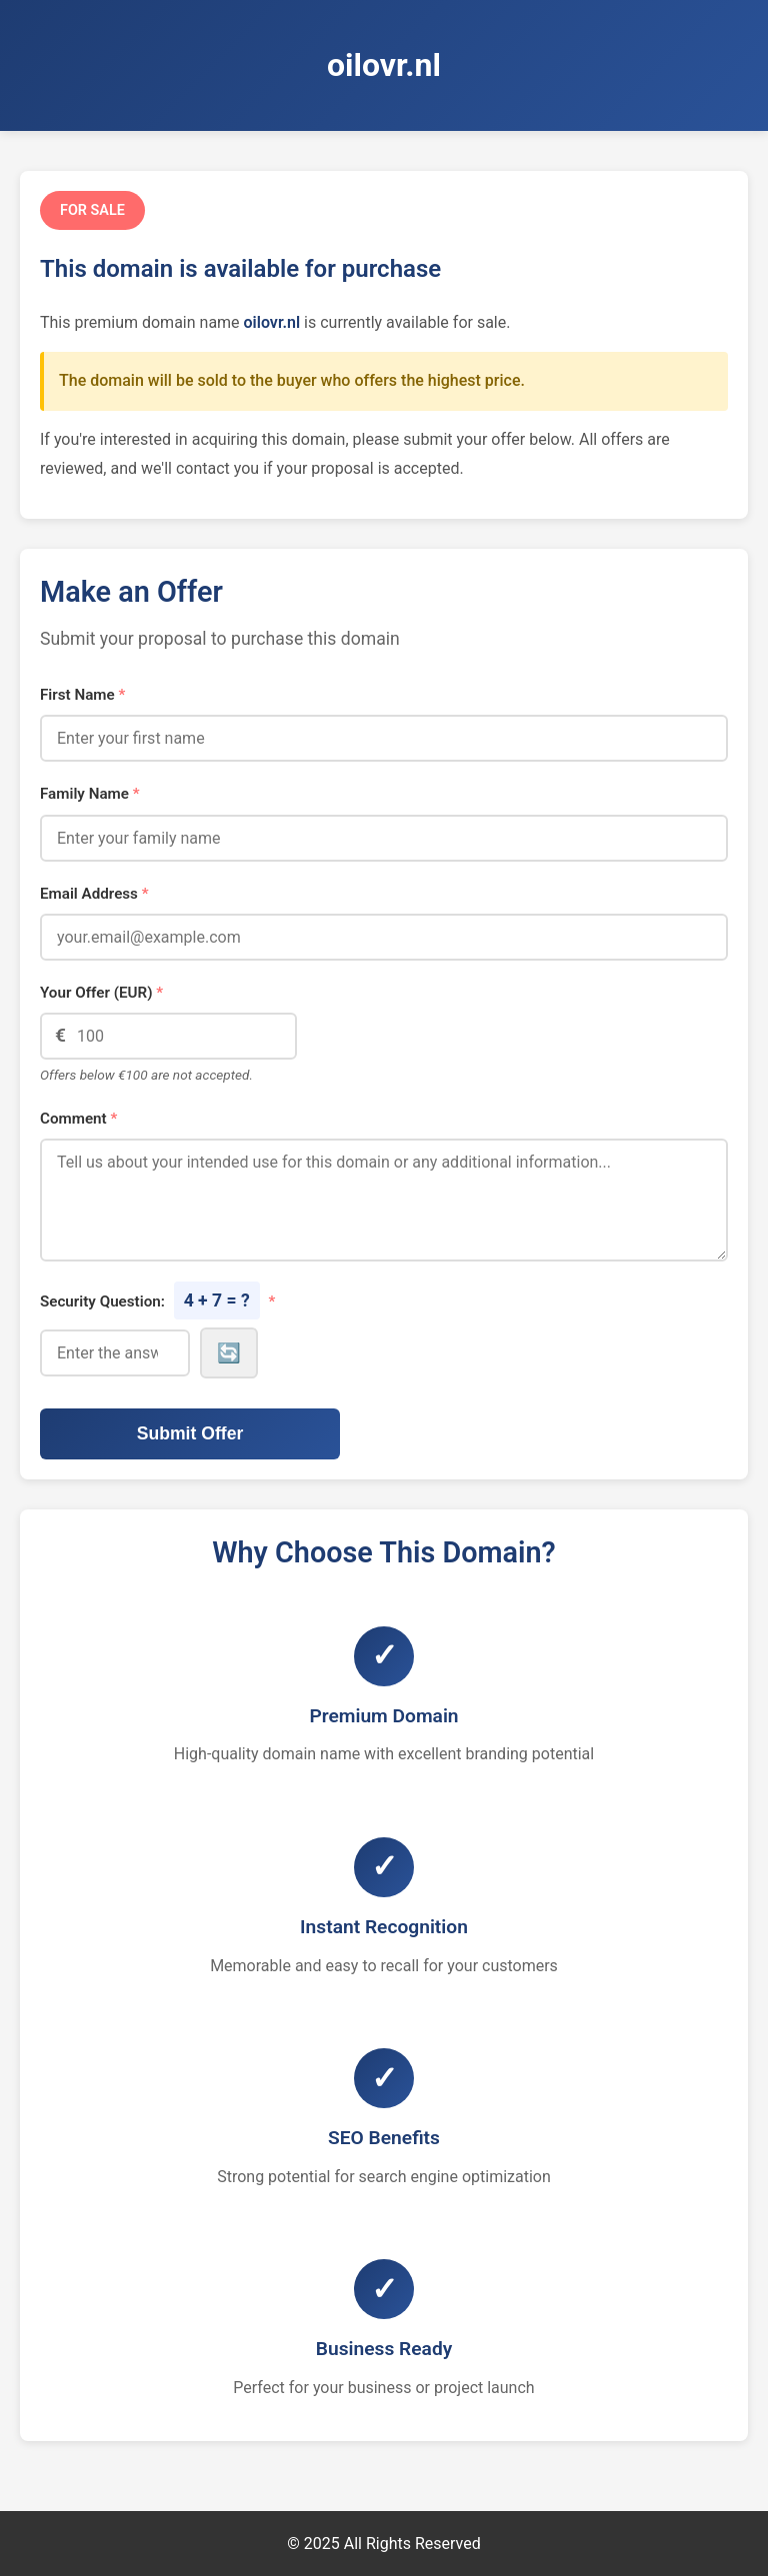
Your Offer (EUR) (101, 993)
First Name (82, 695)
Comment (78, 1119)
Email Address (94, 894)
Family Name (90, 794)
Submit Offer (190, 1433)
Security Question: (157, 1300)
